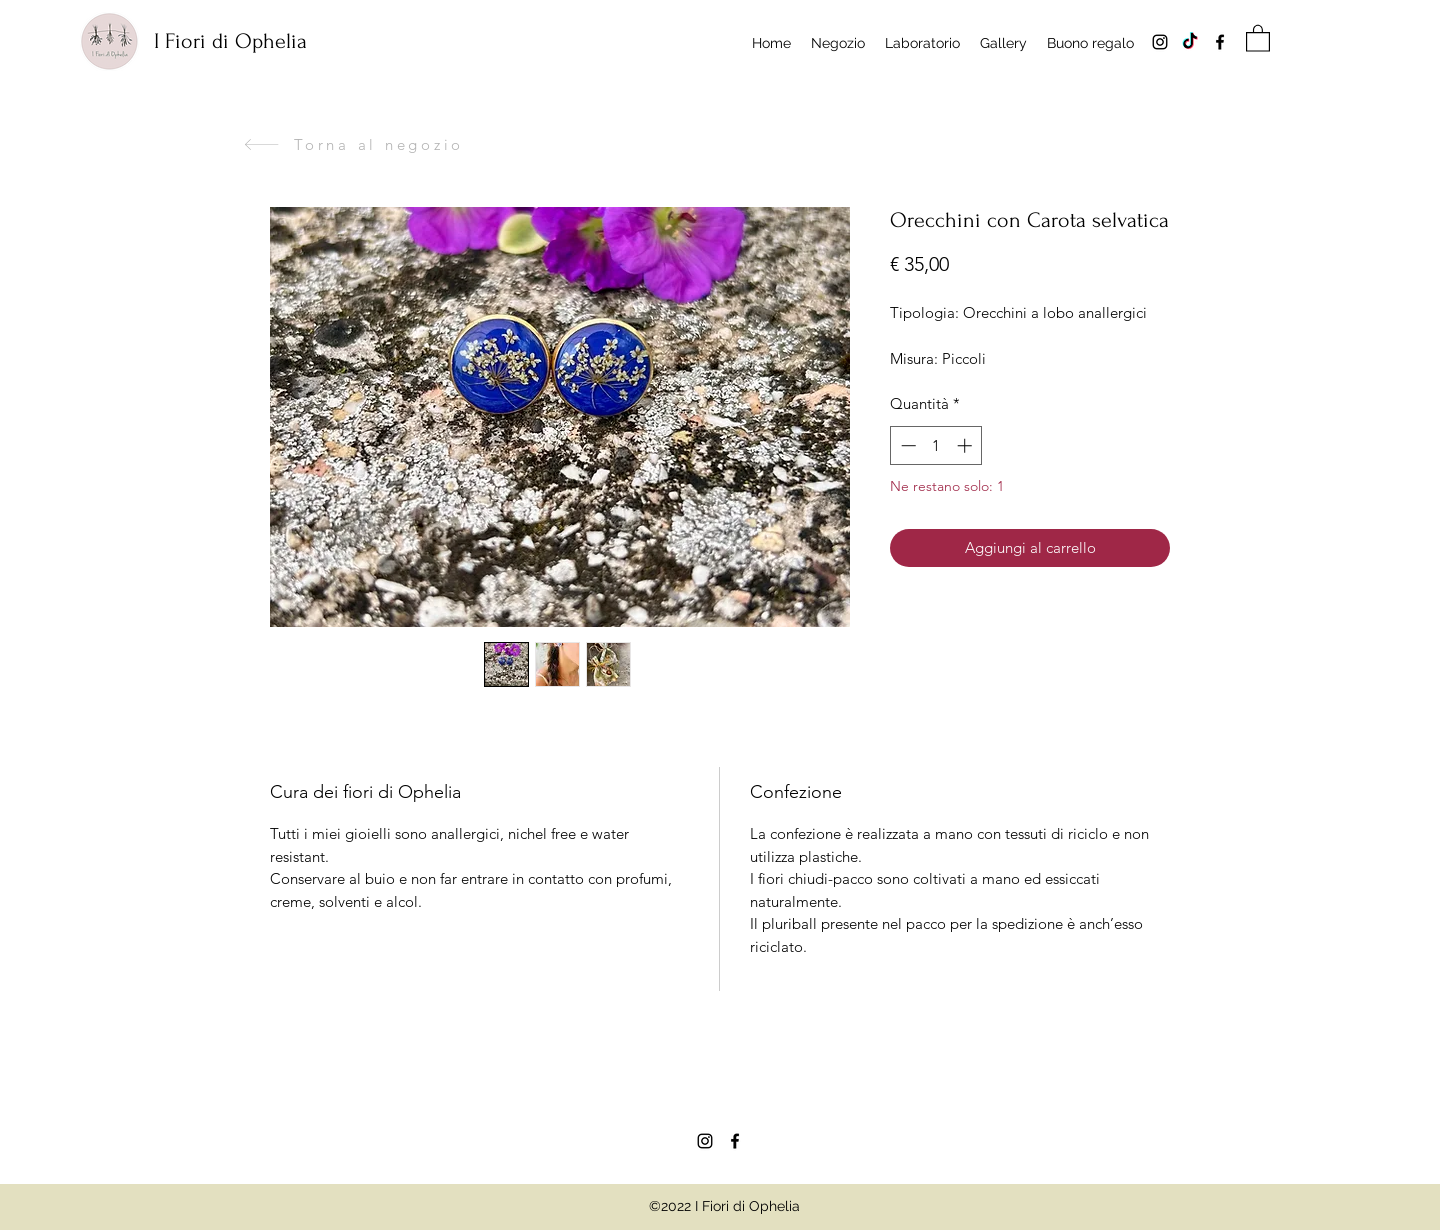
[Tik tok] (1190, 42)
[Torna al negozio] (353, 144)
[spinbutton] (936, 445)
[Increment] (966, 445)
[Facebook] (1220, 42)
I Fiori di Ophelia (230, 41)
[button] (1258, 37)
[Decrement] (906, 445)
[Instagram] (1160, 42)
